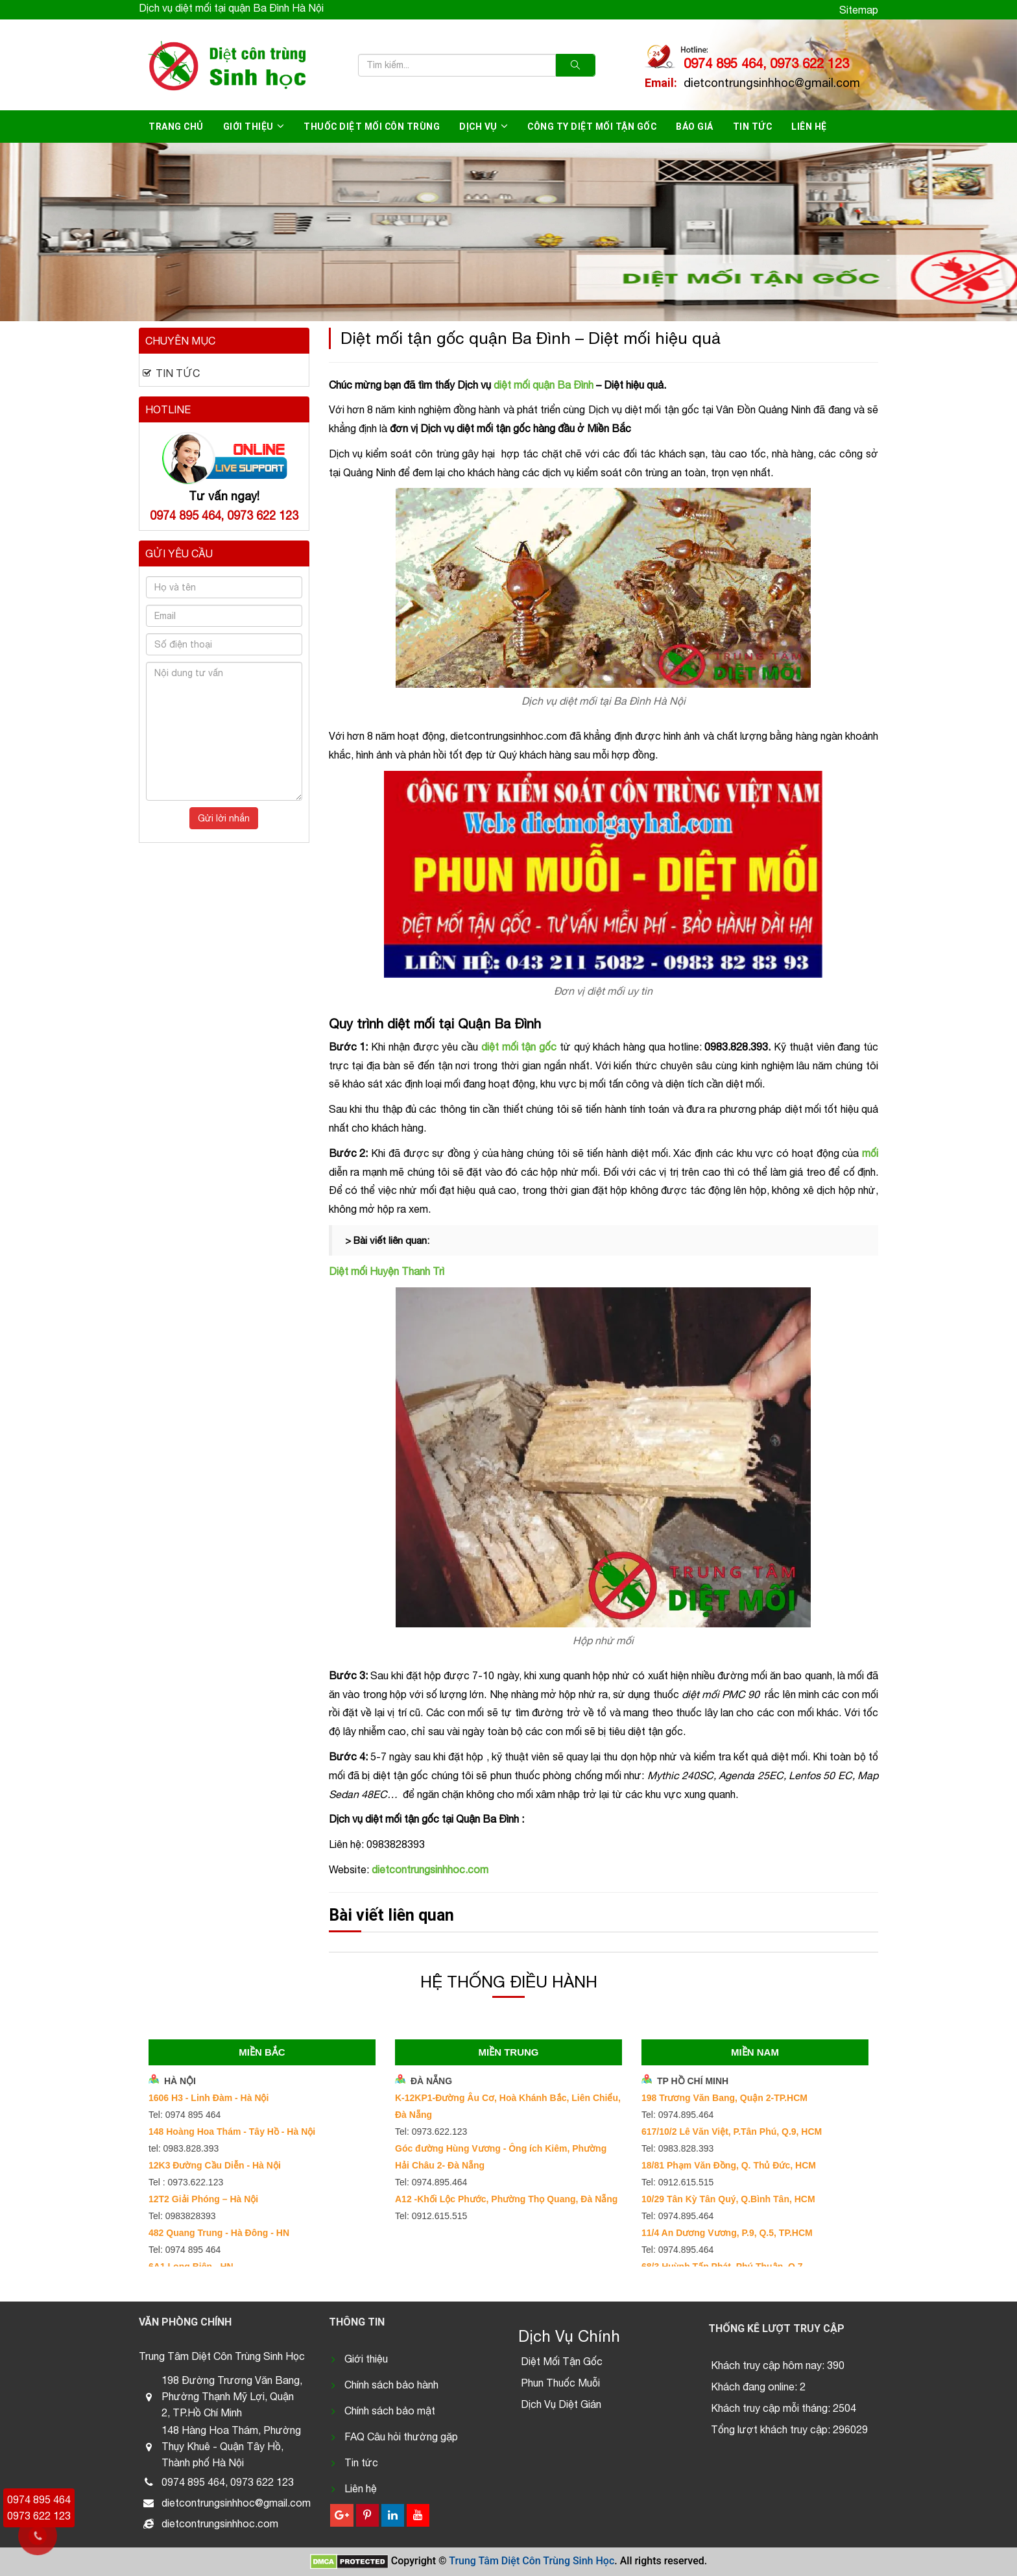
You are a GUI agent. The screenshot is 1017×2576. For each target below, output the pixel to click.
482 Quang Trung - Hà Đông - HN (219, 2233)
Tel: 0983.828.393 (677, 2148)
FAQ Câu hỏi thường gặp (401, 2436)
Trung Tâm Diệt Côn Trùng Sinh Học (531, 2561)
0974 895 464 (39, 2499)
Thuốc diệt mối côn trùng (372, 126)
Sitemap (858, 10)
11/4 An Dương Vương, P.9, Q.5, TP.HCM (727, 2233)
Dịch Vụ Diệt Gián (561, 2404)
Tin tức (361, 2462)
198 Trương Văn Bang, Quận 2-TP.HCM (724, 2098)
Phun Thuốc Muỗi (560, 2382)
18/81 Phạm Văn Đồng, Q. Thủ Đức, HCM (728, 2165)
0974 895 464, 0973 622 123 (766, 63)
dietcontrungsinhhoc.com (430, 1869)
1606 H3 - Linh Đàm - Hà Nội (209, 2098)
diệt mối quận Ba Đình (543, 385)
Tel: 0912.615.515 (431, 2216)
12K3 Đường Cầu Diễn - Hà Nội (215, 2165)
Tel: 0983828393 (182, 2216)
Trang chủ (176, 126)
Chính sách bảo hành (391, 2384)
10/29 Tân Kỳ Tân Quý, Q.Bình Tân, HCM (728, 2199)
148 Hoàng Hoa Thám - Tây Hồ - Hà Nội (232, 2131)
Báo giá (694, 126)
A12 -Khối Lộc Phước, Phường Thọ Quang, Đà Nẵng (506, 2199)
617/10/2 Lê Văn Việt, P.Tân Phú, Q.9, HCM (731, 2131)
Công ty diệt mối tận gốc (591, 126)
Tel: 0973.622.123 (431, 2131)
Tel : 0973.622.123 (186, 2182)
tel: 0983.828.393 (184, 2148)
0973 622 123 (39, 2515)
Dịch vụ (478, 126)
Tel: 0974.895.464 (431, 2182)
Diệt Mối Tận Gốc (562, 2361)
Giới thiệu (248, 126)
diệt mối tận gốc (518, 1046)
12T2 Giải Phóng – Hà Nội (203, 2199)
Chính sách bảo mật (389, 2410)
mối (870, 1153)
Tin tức (752, 126)
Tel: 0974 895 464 (185, 2114)
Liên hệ (809, 126)
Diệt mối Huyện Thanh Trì (386, 1271)
